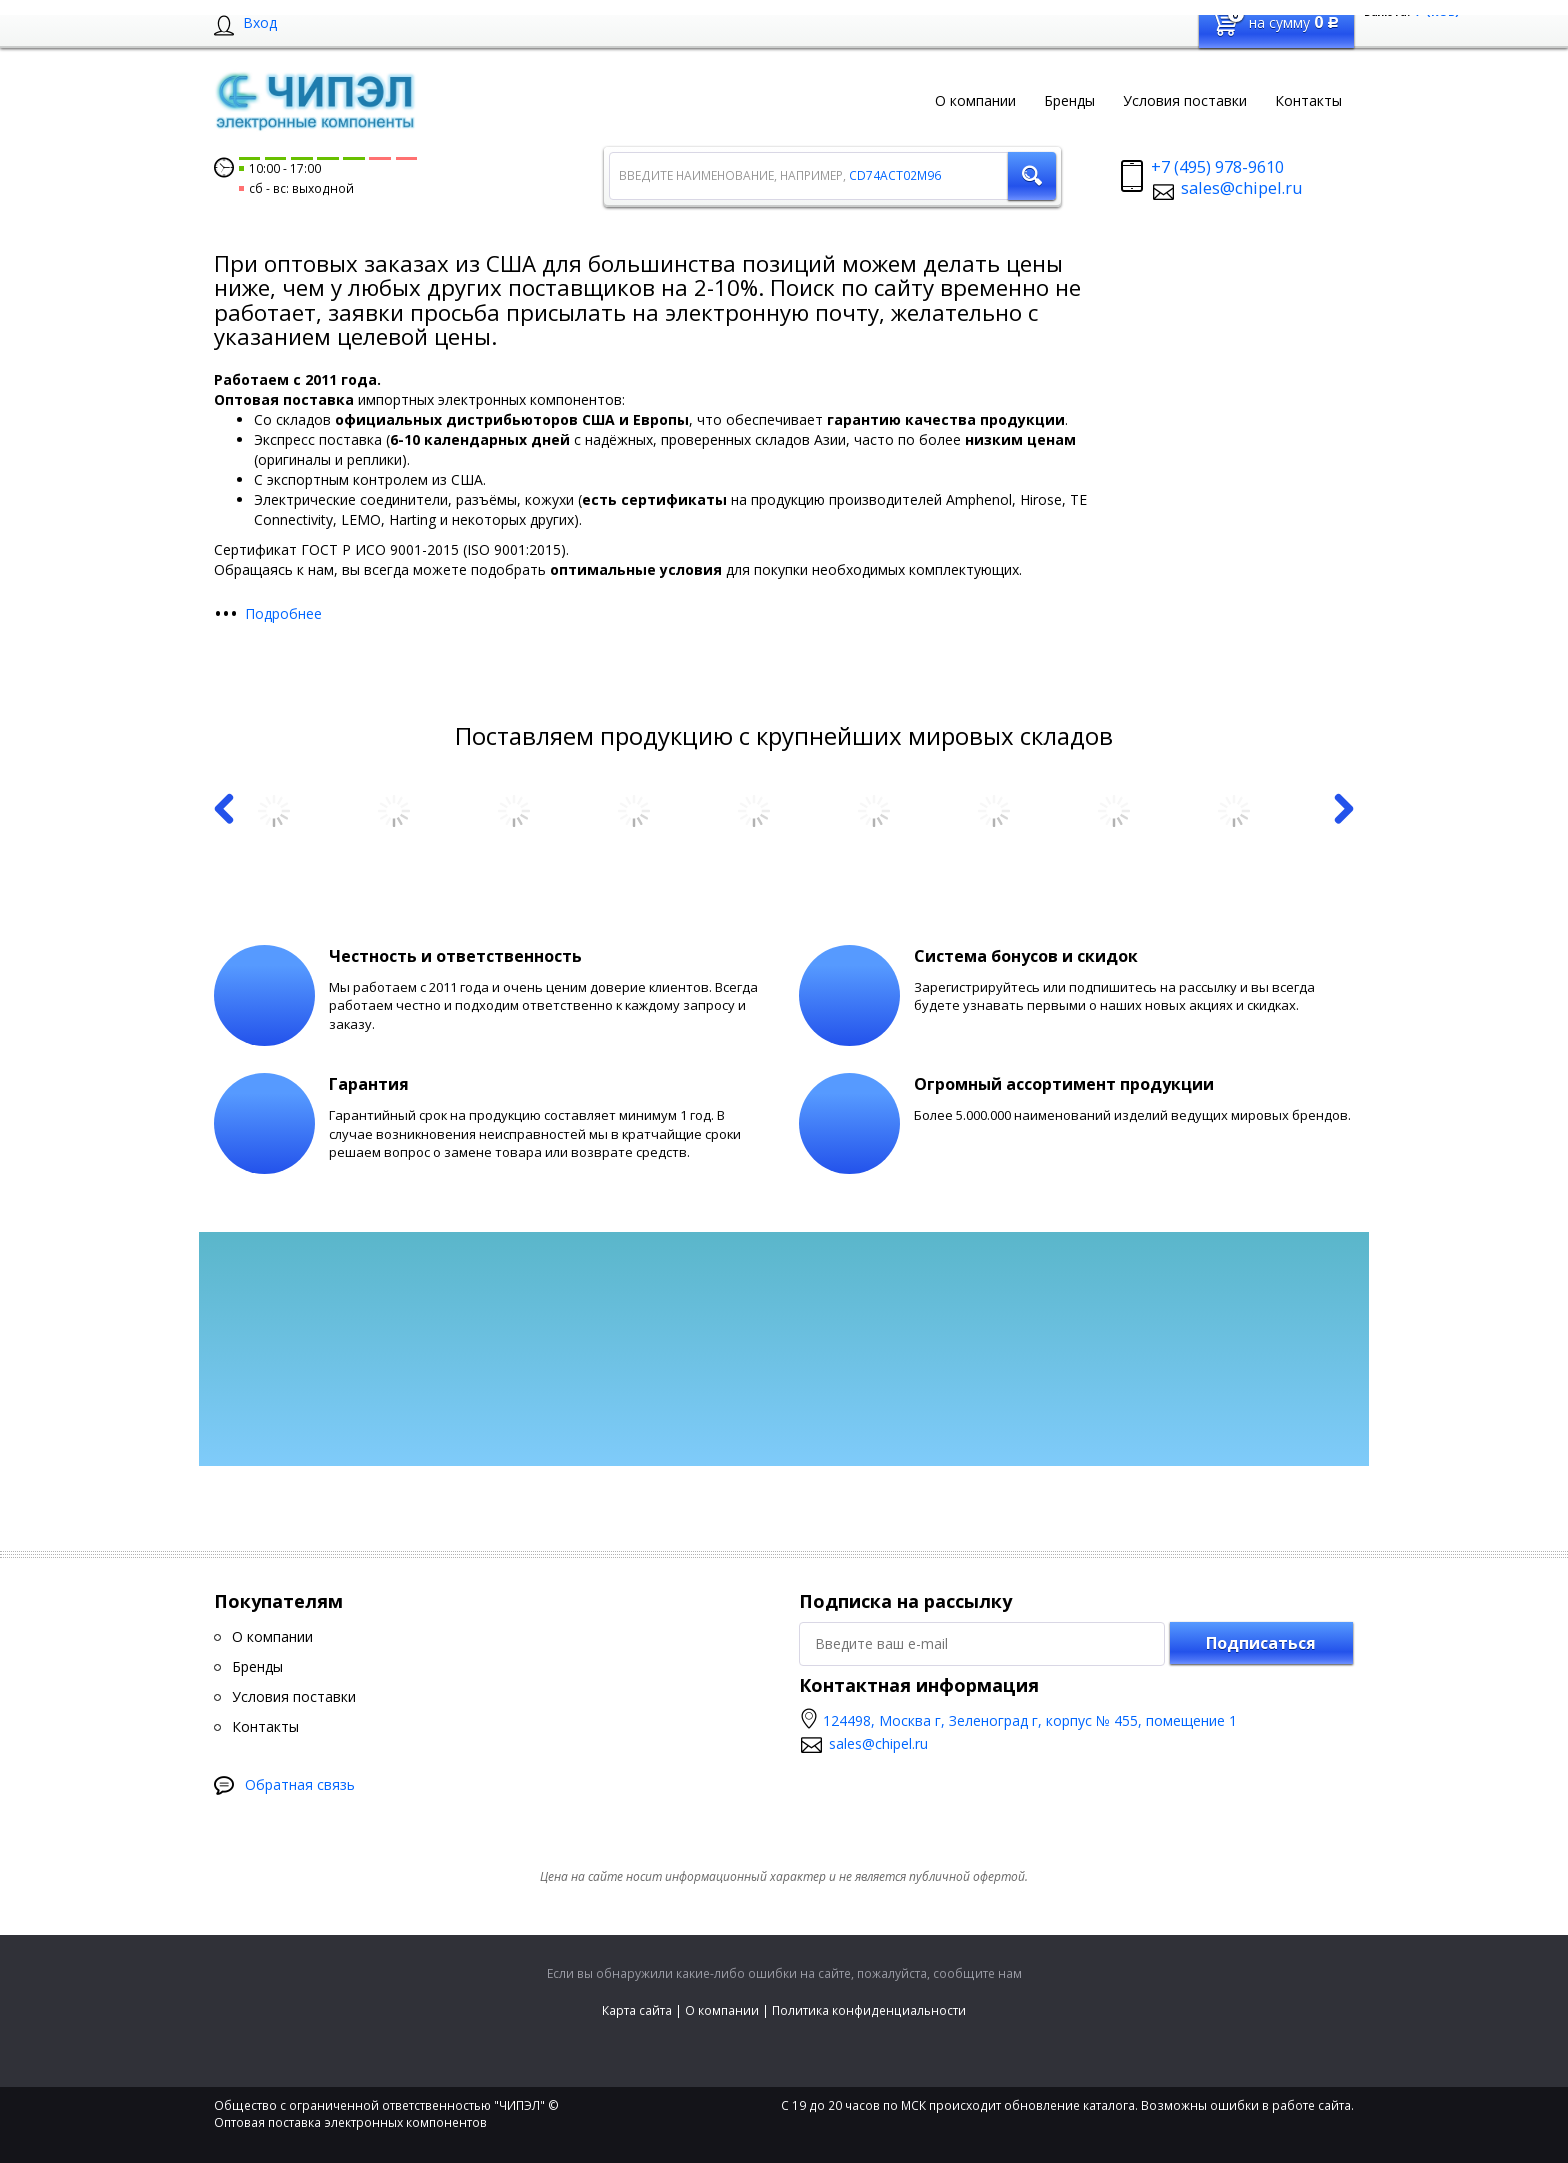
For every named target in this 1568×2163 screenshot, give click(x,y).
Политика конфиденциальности (869, 2010)
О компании (722, 2010)
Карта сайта (637, 2010)
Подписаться (1261, 1643)
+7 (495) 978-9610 (1217, 167)
